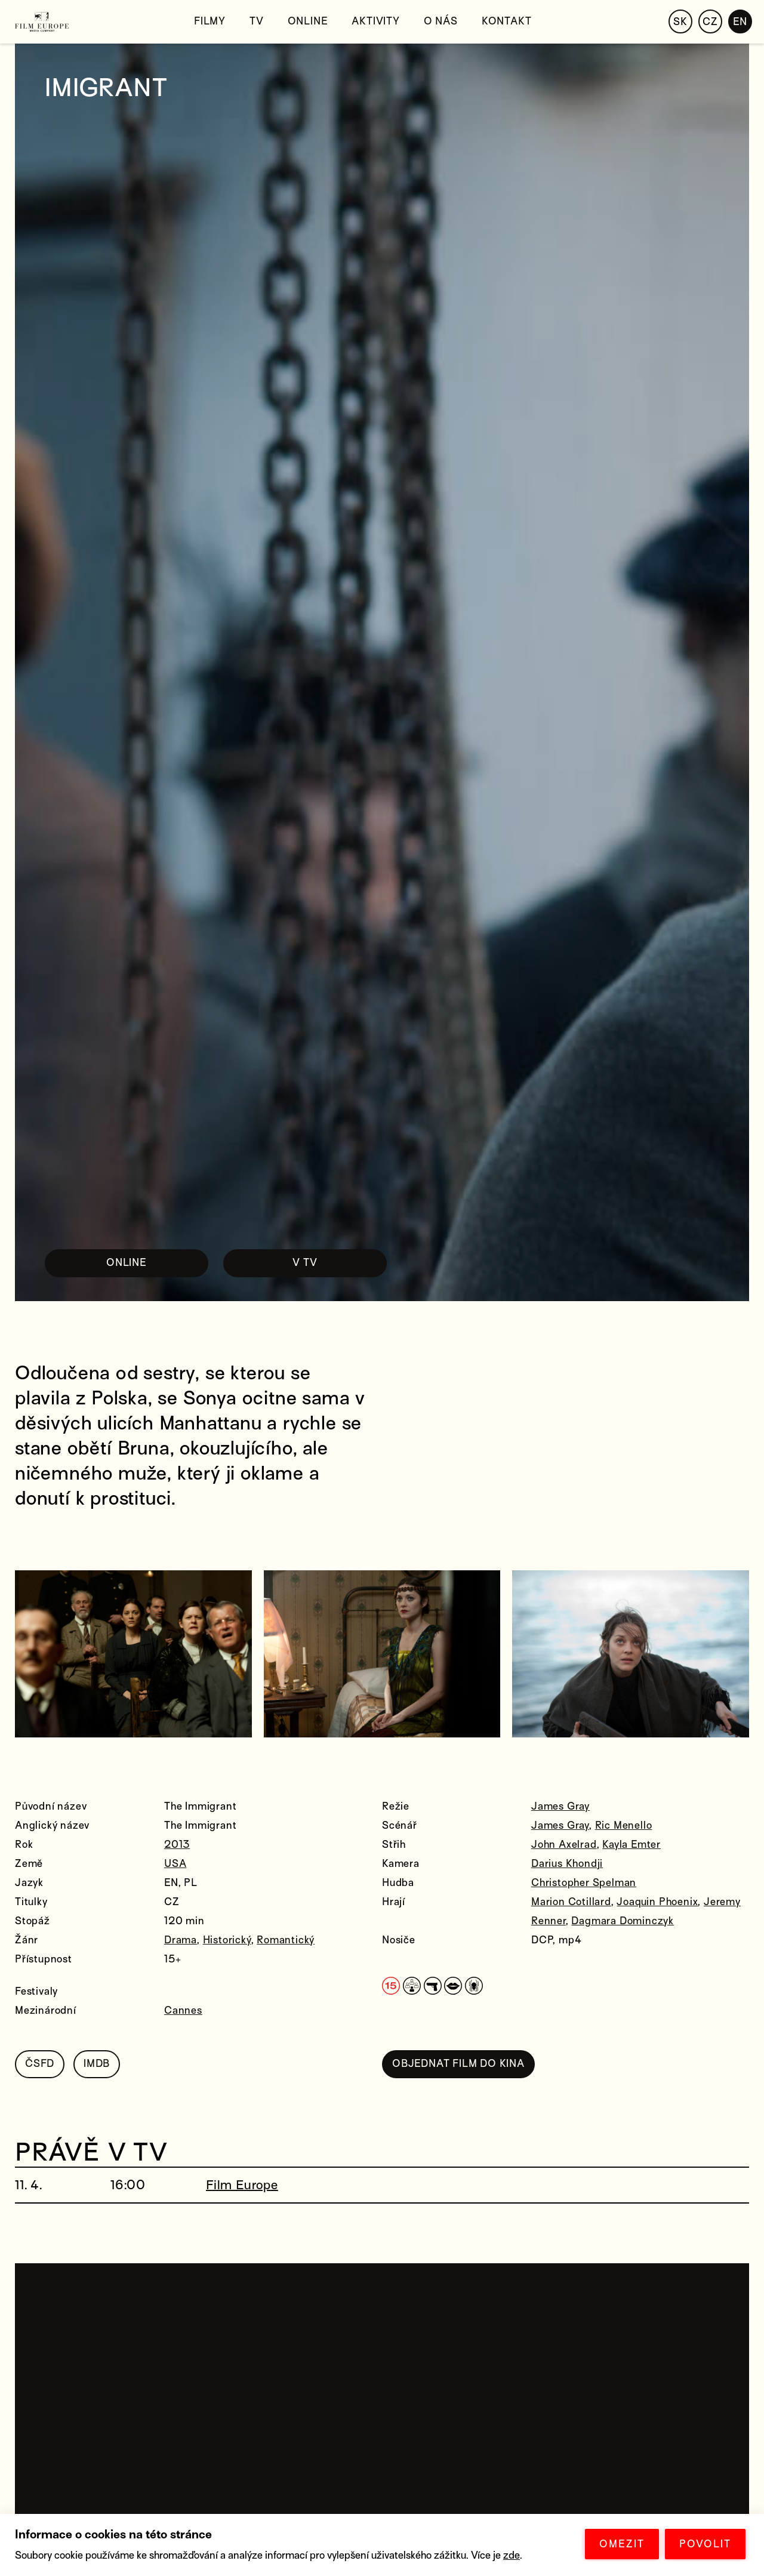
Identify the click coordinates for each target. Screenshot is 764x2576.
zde (511, 2555)
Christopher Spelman (583, 1882)
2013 (177, 1844)
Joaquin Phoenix (657, 1902)
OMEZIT (622, 2544)
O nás (441, 21)
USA (175, 1863)
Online (308, 21)
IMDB (97, 2063)
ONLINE (126, 1262)
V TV (304, 1262)
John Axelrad (564, 1844)
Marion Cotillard (571, 1902)
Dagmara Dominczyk (622, 1921)
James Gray (560, 1806)
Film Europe (242, 2185)
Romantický (286, 1940)
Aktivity (375, 21)
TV (256, 21)
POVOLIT (705, 2544)
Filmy (210, 21)
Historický (227, 1940)
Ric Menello (623, 1825)
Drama (180, 1940)
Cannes (183, 2010)
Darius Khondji (567, 1863)
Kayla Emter (631, 1844)
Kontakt (507, 21)
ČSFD (39, 2063)
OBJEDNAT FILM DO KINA (458, 2063)
